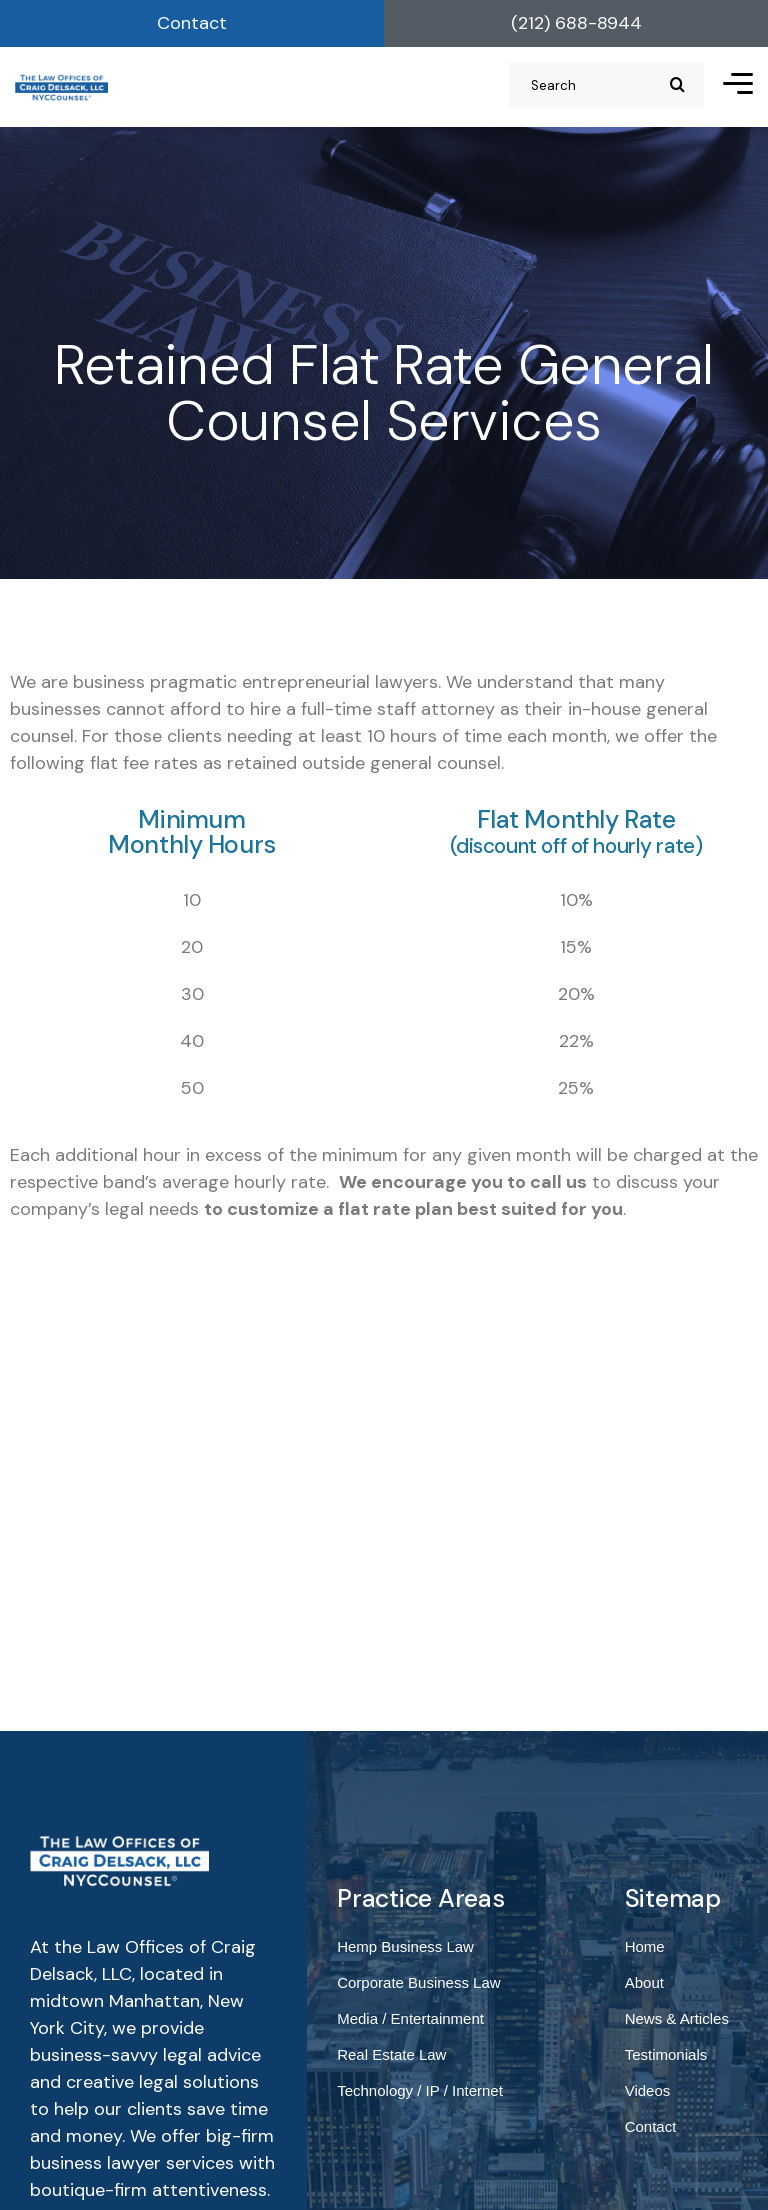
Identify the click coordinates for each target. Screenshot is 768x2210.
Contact (192, 23)
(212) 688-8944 (576, 23)
